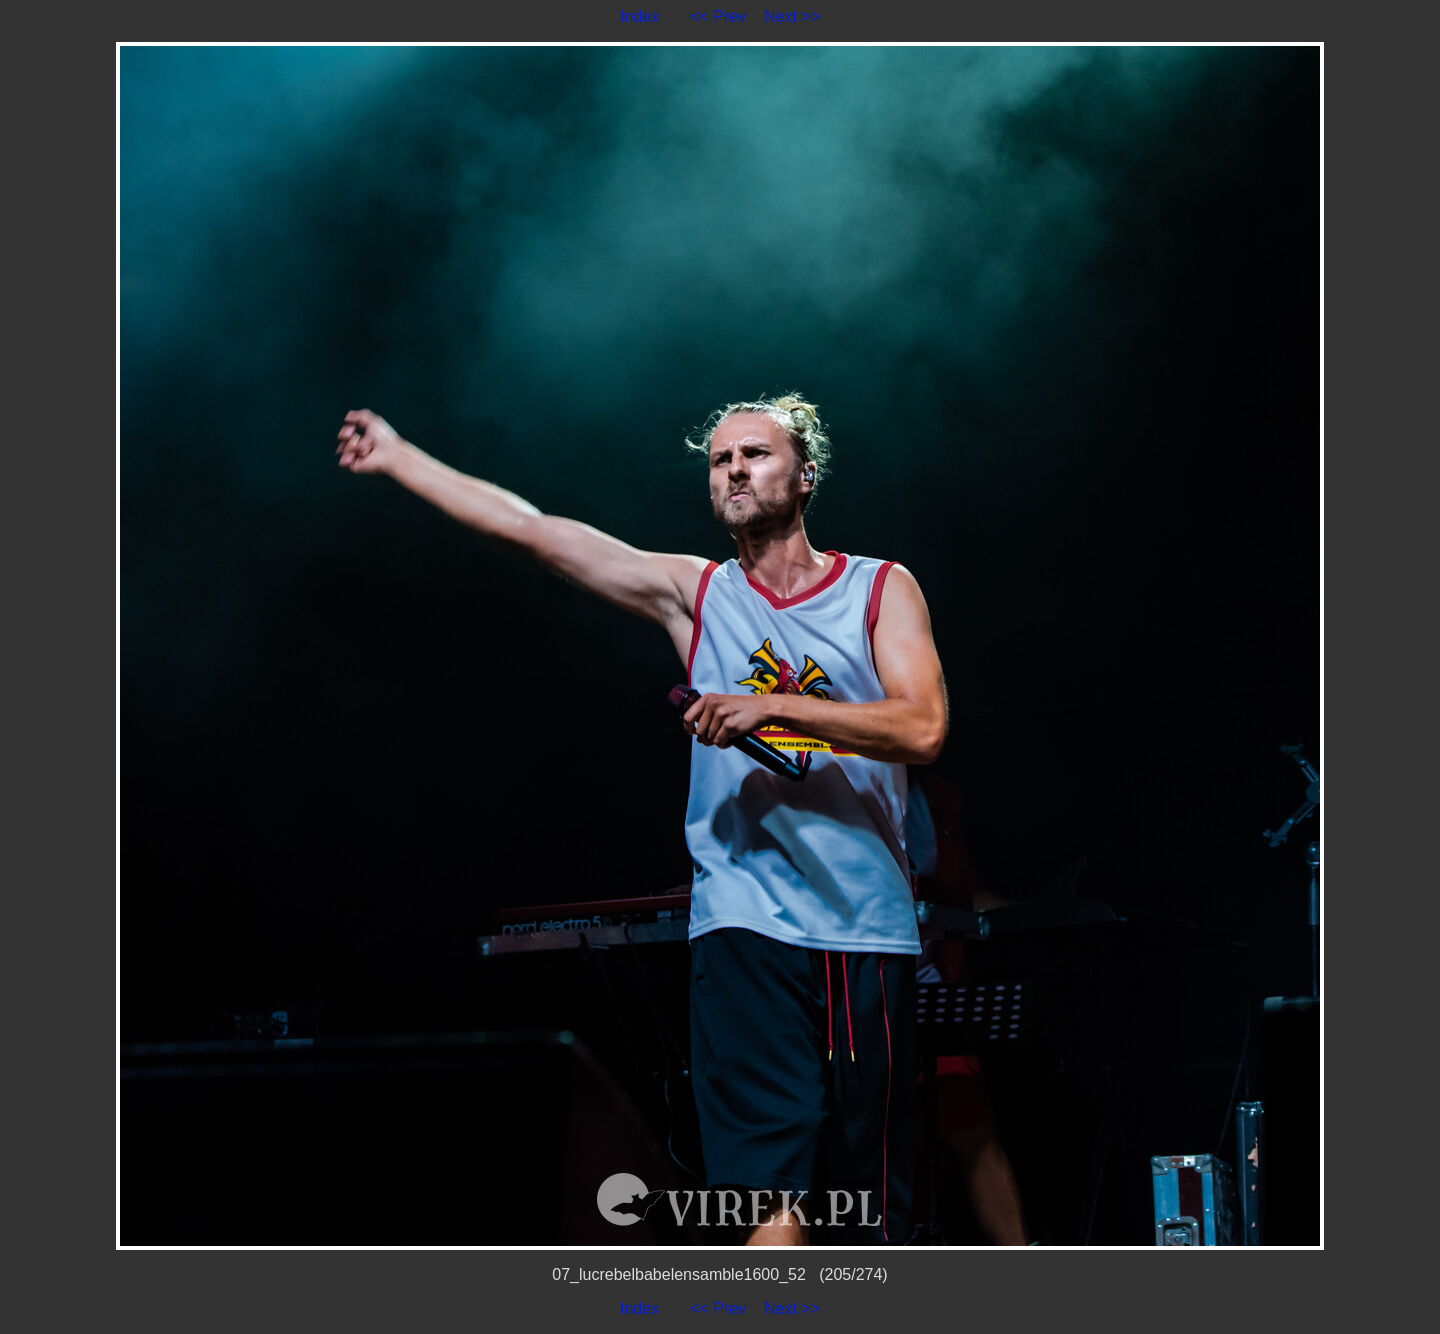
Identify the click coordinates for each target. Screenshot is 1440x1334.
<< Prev (718, 16)
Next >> (792, 16)
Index (639, 16)
